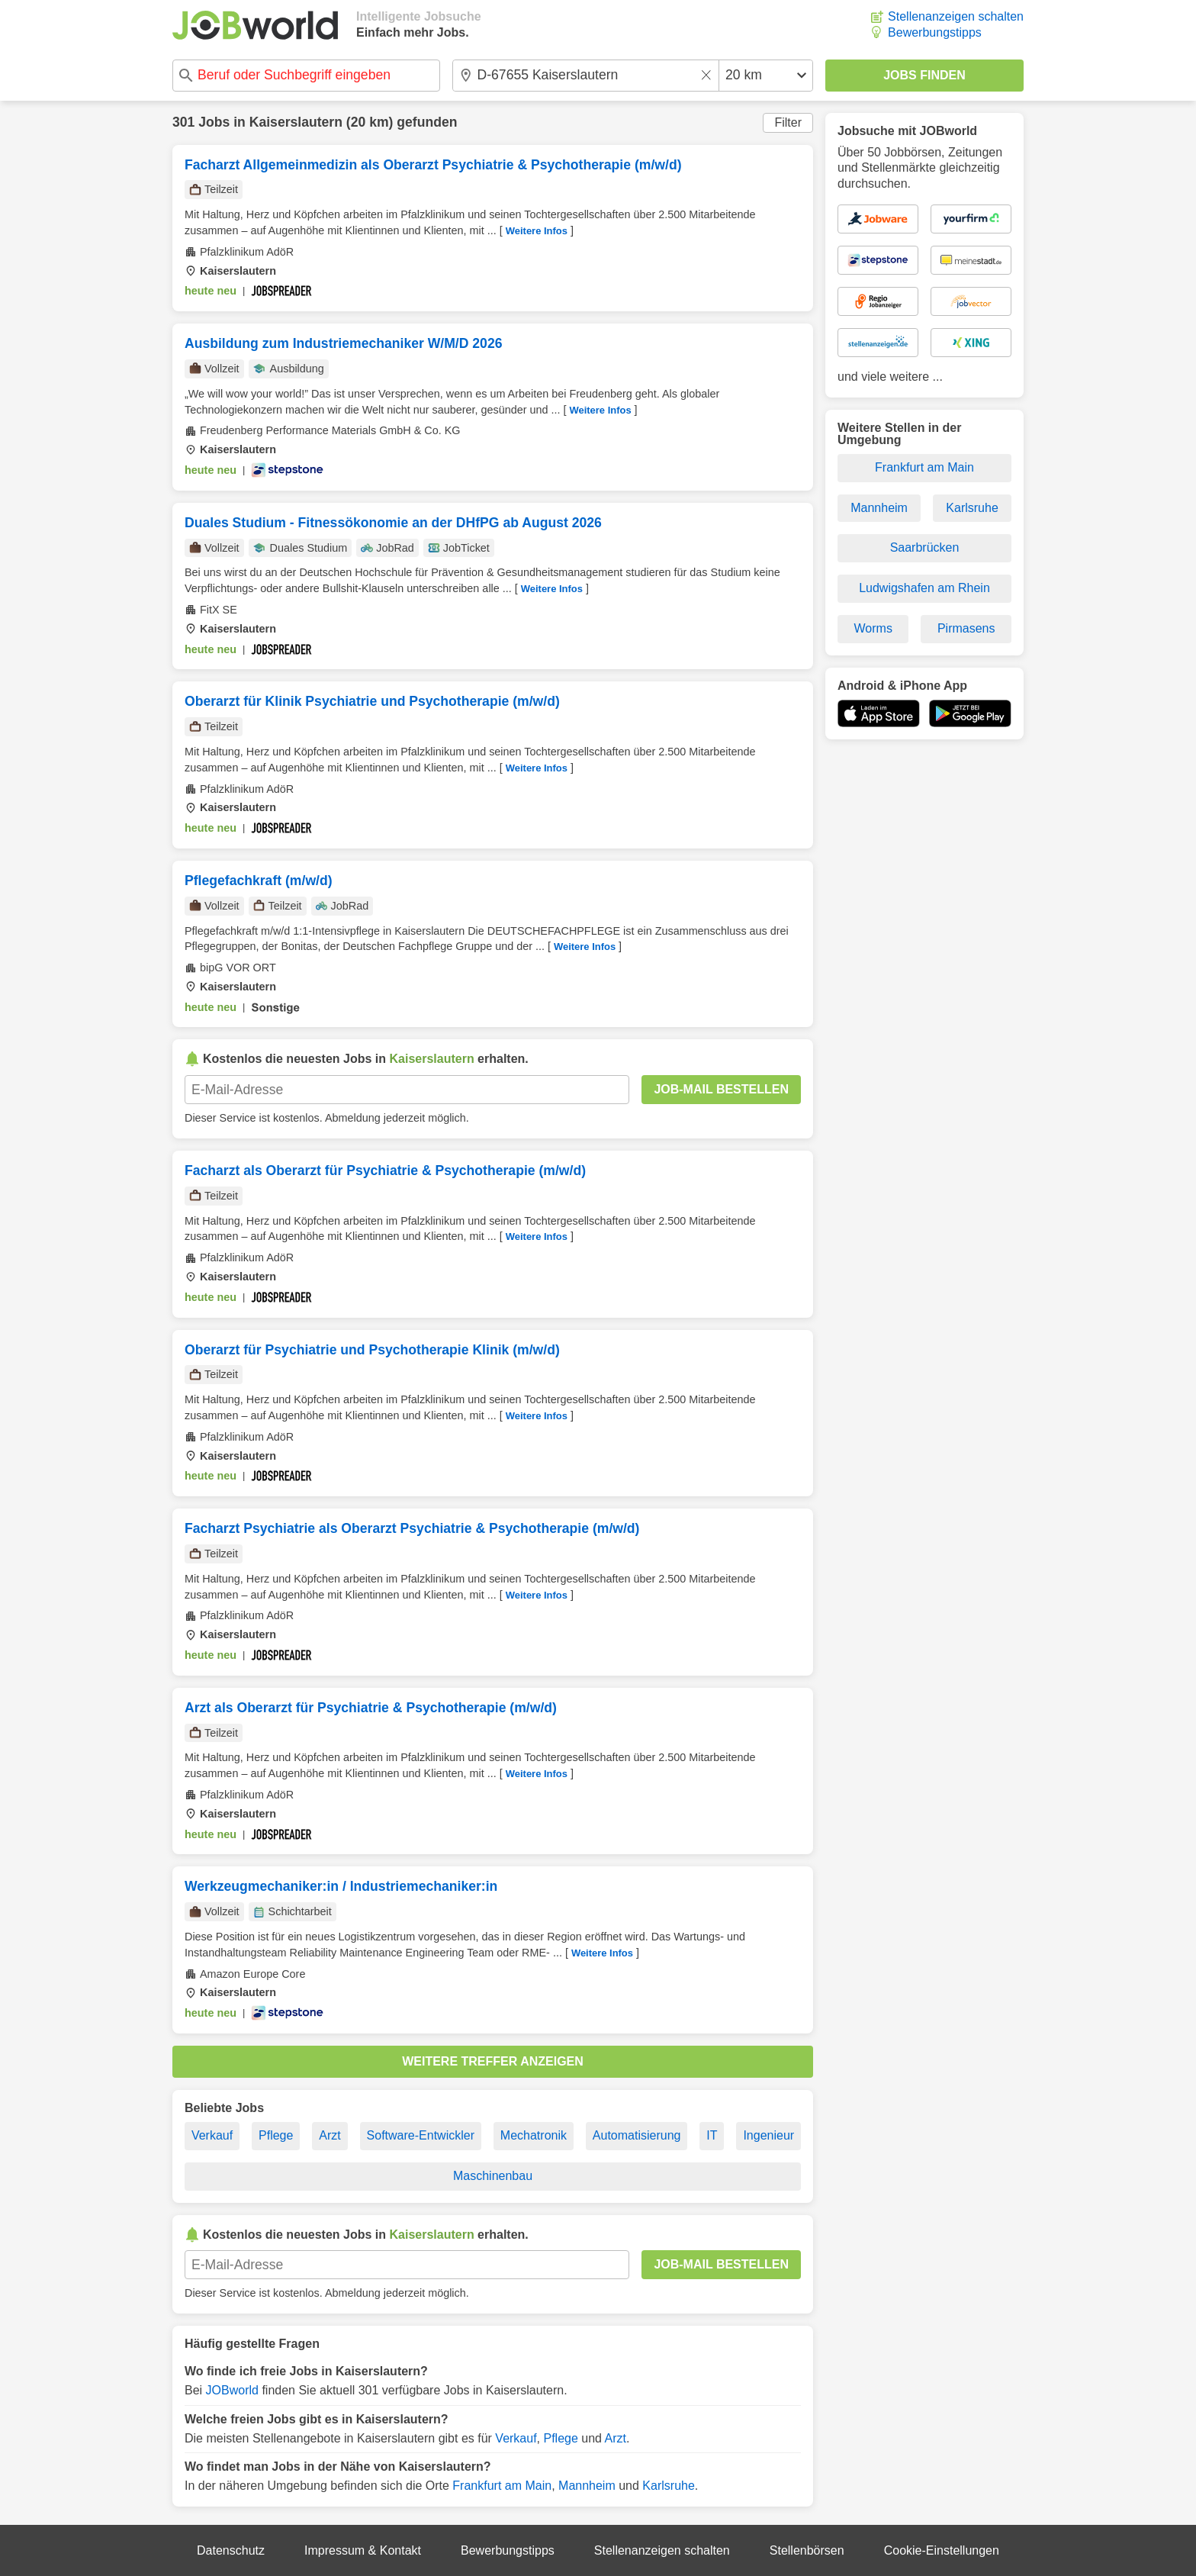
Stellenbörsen (807, 2550)
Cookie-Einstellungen (941, 2550)
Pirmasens (966, 628)
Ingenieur (768, 2135)
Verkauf (212, 2135)
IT (711, 2135)
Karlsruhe (668, 2485)
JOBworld (232, 2390)
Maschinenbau (492, 2175)
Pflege (276, 2135)
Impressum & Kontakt (362, 2550)
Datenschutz (231, 2550)
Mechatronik (533, 2135)
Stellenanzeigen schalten (956, 16)
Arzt (329, 2135)
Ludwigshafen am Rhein (924, 587)
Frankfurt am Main (501, 2485)
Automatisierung (637, 2135)
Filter (788, 122)
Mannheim (587, 2485)
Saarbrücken (925, 547)
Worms (873, 628)
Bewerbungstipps (935, 32)
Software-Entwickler (420, 2135)
